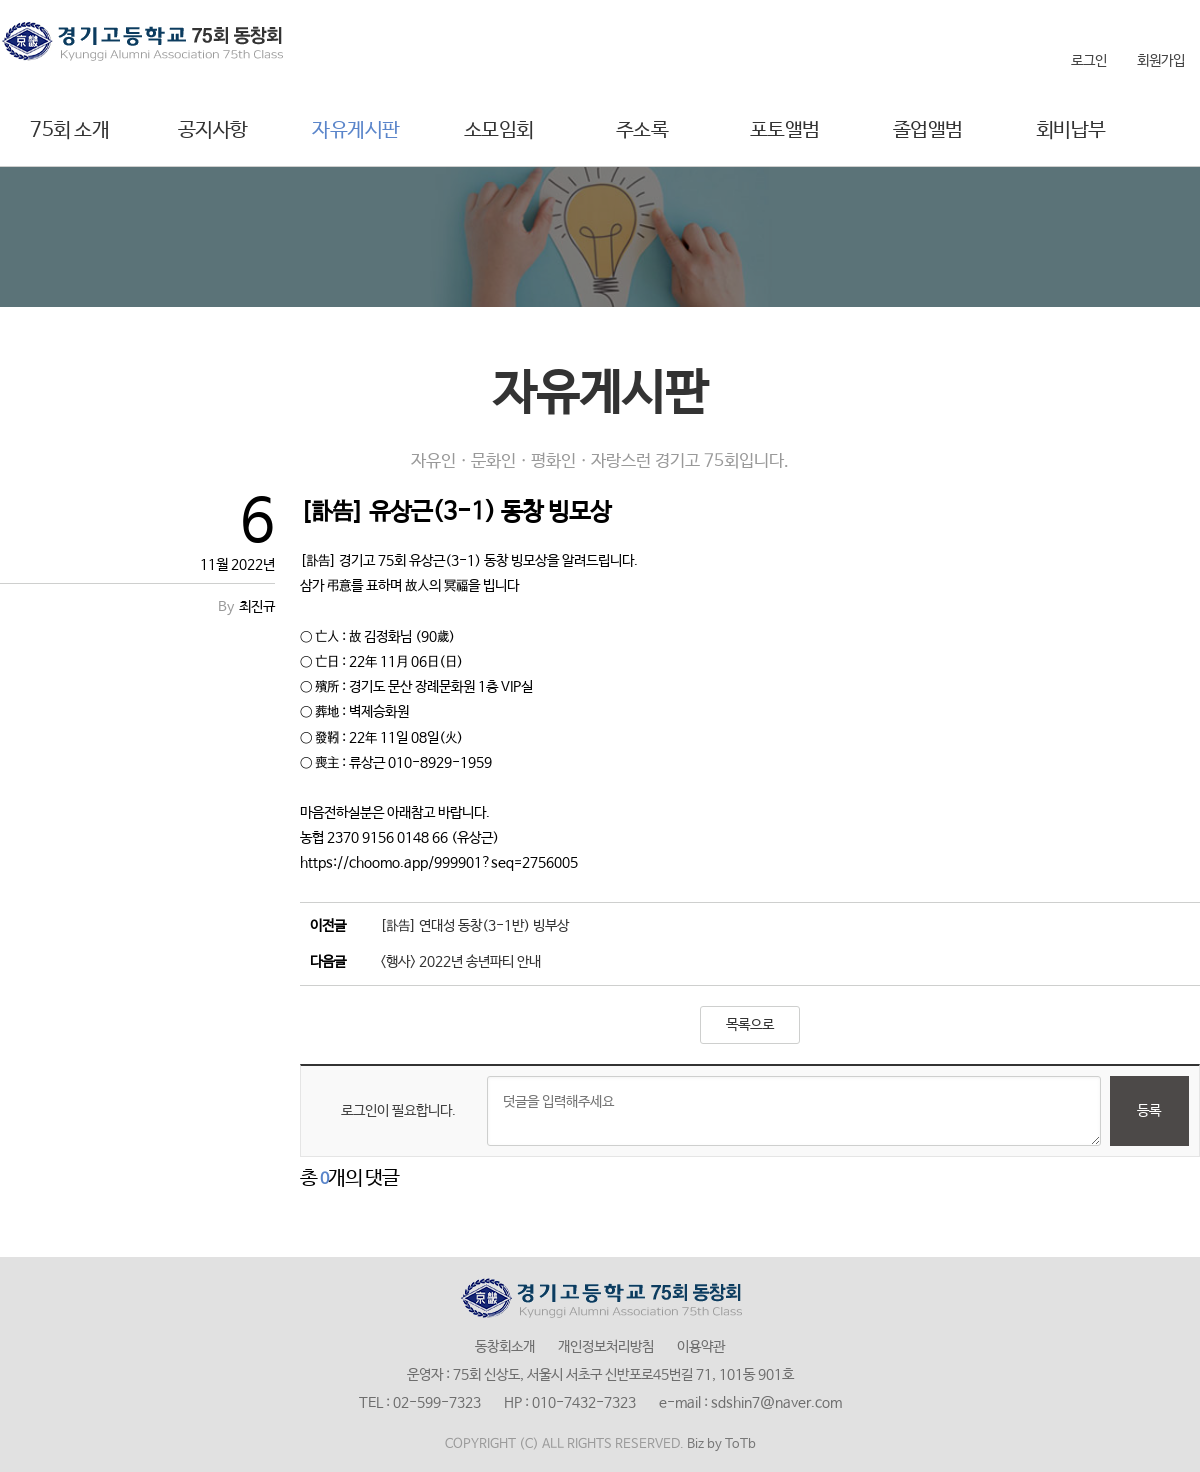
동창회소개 (505, 1347)
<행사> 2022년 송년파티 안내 (460, 962)
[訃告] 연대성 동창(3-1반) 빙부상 (474, 926)
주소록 (642, 130)
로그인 (1089, 61)
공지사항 (213, 130)
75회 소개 (69, 130)
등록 (1149, 1111)
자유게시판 (356, 130)
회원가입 (1161, 61)
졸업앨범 (928, 130)
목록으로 (750, 1025)
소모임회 (499, 130)
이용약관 (701, 1347)
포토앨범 (785, 130)
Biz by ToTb (721, 1444)
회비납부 (1071, 130)
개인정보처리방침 (606, 1347)
